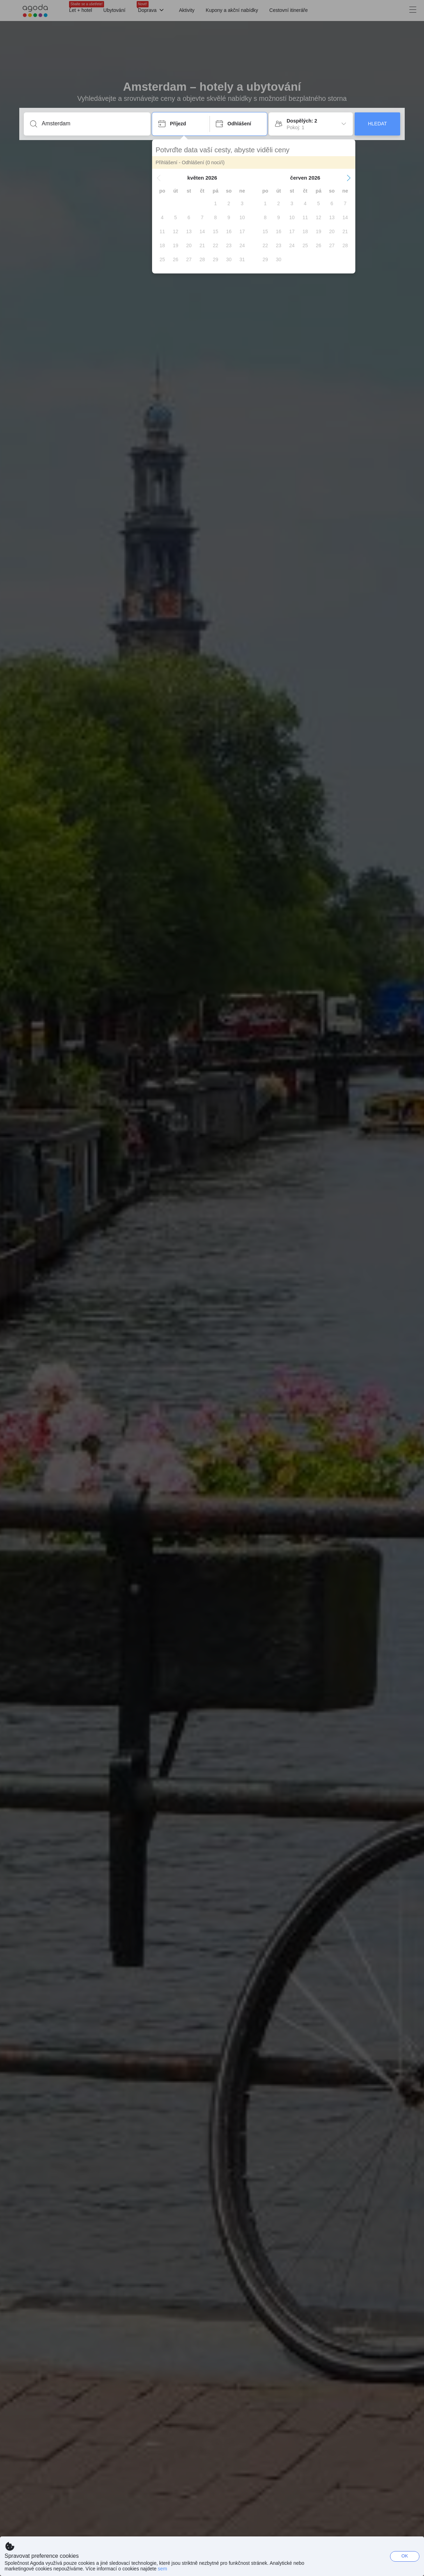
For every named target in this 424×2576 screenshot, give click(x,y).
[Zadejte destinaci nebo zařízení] (93, 123)
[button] (159, 178)
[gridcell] (215, 203)
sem (162, 2568)
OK (405, 2555)
